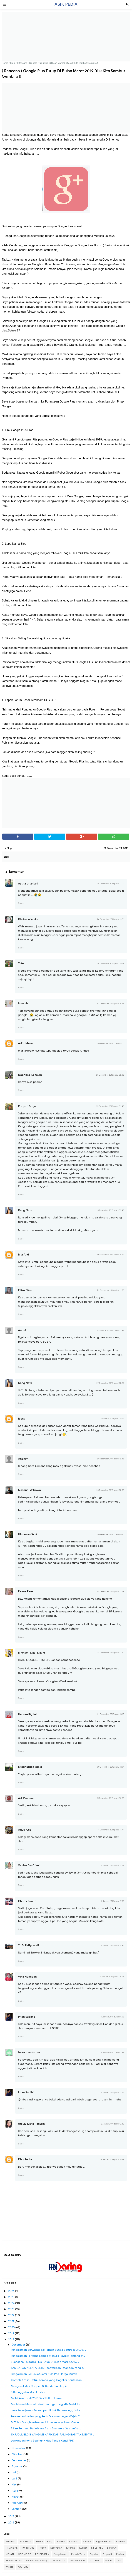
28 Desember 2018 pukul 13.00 (110, 1534)
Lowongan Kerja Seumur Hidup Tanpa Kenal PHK (42, 2440)
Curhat (87, 2541)
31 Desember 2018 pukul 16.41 (111, 1829)
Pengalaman (60, 2554)
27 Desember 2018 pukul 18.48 (110, 1458)
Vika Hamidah (27, 1976)
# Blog (8, 848)
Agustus (17, 2466)
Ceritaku (74, 2541)
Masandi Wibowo (29, 1490)
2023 (11, 2309)
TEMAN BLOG (77, 2560)
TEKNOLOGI (58, 2560)
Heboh (42, 2547)
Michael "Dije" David (31, 1652)
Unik (119, 2560)
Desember (19, 2344)
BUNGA (60, 2541)
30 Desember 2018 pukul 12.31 (110, 1767)
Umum (108, 2560)
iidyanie (23, 1003)
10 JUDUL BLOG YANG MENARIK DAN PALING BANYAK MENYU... (52, 2434)
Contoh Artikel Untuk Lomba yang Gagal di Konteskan (46, 2380)
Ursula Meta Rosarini (31, 2124)
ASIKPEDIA (25, 2541)
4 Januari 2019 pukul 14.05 (112, 2016)
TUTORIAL (95, 2560)
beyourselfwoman (30, 2052)
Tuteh (21, 963)
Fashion (120, 2541)
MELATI (10, 2554)
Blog (49, 2541)
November (19, 2448)
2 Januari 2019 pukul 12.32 (112, 1865)
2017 (11, 2516)
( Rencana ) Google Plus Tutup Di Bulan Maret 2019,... (45, 2362)
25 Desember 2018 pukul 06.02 (110, 1075)
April (15, 2490)
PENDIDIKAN (42, 2554)
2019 (11, 2333)
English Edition (104, 2541)
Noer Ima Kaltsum (30, 1075)
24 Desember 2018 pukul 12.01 (110, 883)
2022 (11, 2315)
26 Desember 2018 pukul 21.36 (110, 1290)
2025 (11, 2297)
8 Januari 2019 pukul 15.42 (112, 2124)
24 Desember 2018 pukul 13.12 (110, 963)
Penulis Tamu (78, 2554)
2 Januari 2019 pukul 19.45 (112, 1945)
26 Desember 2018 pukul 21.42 (110, 1330)
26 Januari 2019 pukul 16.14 (112, 2159)
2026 (11, 2291)
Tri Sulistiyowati (28, 1945)
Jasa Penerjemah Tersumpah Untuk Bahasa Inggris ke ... (47, 2410)
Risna (21, 1418)
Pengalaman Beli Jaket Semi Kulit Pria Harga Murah (44, 2374)
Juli (14, 2472)
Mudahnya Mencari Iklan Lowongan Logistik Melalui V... (46, 2404)
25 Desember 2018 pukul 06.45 (110, 1106)
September (19, 2460)
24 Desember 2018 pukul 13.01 (110, 919)
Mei (14, 2484)
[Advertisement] (66, 36)
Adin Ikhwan (26, 1043)
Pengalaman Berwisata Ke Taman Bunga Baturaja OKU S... (48, 2350)
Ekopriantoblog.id (30, 1767)
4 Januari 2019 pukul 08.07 (112, 1976)
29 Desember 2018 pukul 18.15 (110, 1714)
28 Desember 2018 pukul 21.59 (110, 1591)
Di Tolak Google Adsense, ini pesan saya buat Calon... (46, 2422)
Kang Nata (25, 1210)
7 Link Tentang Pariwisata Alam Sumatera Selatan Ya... (46, 2428)
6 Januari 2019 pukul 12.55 (112, 2092)
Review (120, 2554)
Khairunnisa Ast (28, 919)
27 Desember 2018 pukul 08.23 (110, 1383)
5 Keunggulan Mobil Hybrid (28, 2392)
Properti (107, 2554)
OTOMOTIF (24, 2554)
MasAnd (23, 1254)
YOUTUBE (23, 2566)
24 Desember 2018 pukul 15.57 (110, 1003)
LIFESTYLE (97, 2547)
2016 (11, 2522)
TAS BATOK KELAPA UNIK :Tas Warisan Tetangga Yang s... (48, 2368)
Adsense (10, 2541)
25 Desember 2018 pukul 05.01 (110, 1043)
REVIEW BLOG (14, 2560)
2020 (11, 2327)
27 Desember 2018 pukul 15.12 (110, 1418)
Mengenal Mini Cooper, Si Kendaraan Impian (40, 2386)
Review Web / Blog (36, 2560)
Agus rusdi (25, 1830)
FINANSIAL (12, 2547)
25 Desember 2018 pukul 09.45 (110, 1210)
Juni (15, 2478)
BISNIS (39, 2541)
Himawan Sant (27, 1534)
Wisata (9, 2566)
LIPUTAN (112, 2547)
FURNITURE (28, 2547)
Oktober (17, 2454)
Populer (94, 2554)
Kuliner (83, 2547)
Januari (17, 2509)
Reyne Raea (26, 1591)
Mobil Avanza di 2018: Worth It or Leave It (37, 2398)
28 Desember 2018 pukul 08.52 (110, 1490)
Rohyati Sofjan (27, 1106)
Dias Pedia (25, 2159)
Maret (16, 2497)
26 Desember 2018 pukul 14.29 (110, 1254)
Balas (21, 903)
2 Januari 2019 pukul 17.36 (112, 1901)
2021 (11, 2321)
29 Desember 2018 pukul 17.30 (110, 1652)
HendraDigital (27, 1714)
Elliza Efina (25, 1290)
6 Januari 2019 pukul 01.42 (112, 2052)
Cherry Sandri (27, 1901)
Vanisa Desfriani (28, 1865)
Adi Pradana (26, 1798)
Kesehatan (56, 2547)
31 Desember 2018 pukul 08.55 (110, 1798)
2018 (11, 2339)
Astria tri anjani (28, 883)
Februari (17, 2503)
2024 (11, 2303)
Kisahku (70, 2547)
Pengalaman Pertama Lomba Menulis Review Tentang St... (48, 2356)
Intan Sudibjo (26, 2017)
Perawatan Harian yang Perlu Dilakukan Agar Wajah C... (46, 2416)
